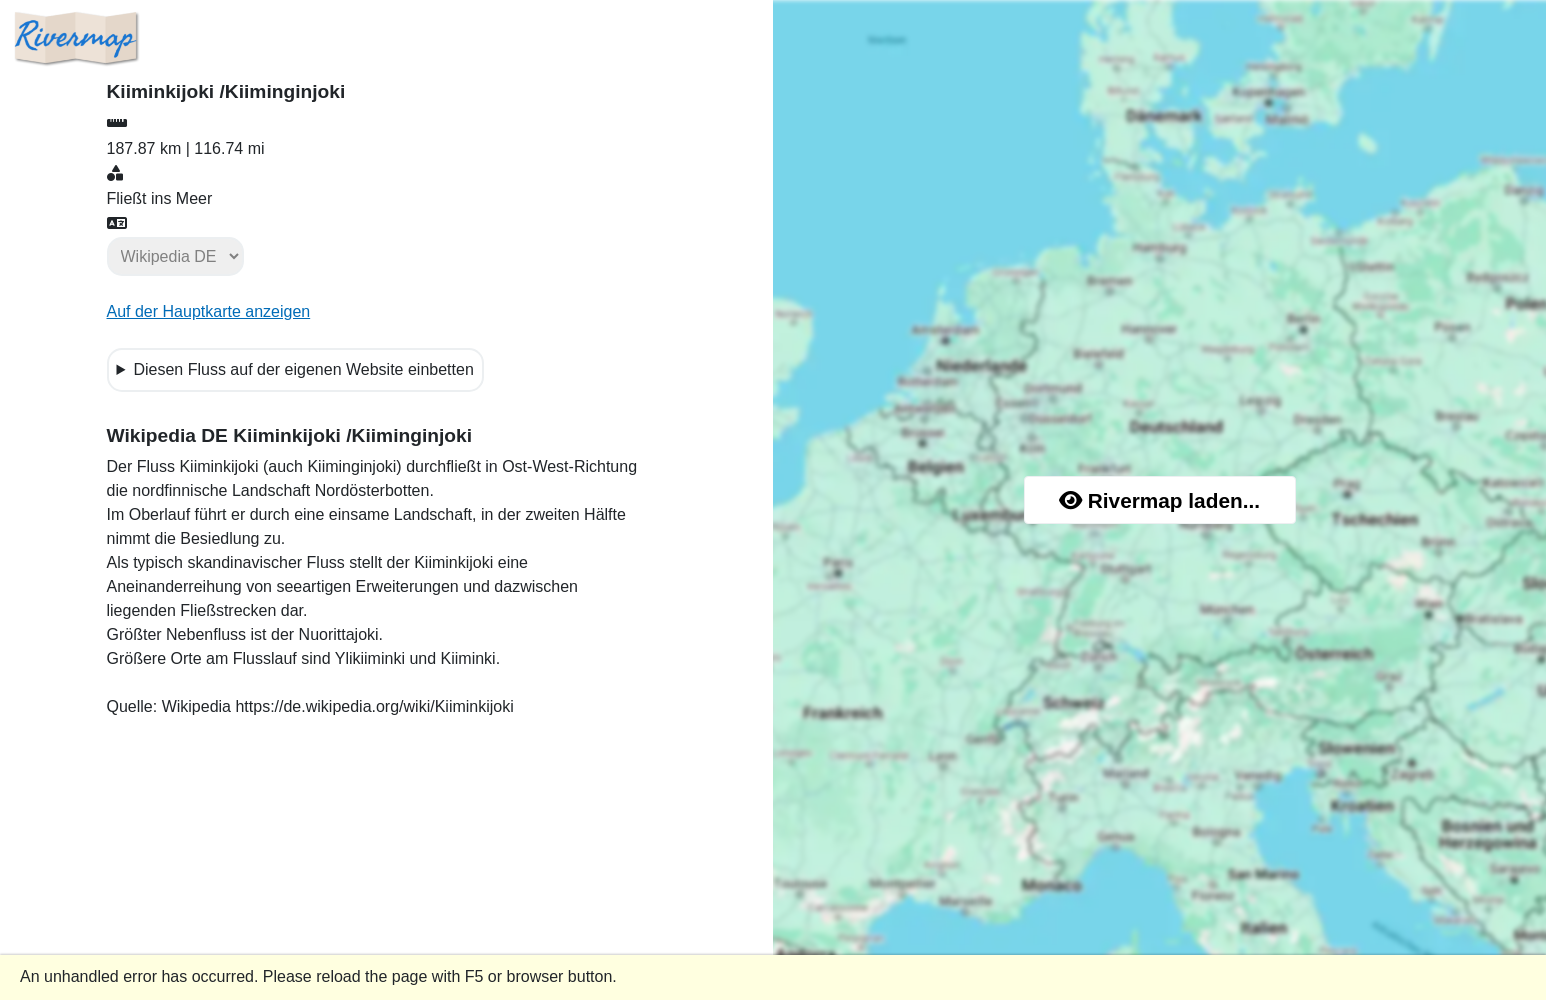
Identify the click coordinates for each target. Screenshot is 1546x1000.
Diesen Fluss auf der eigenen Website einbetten (303, 369)
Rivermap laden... (1159, 500)
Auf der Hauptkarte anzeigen (209, 311)
